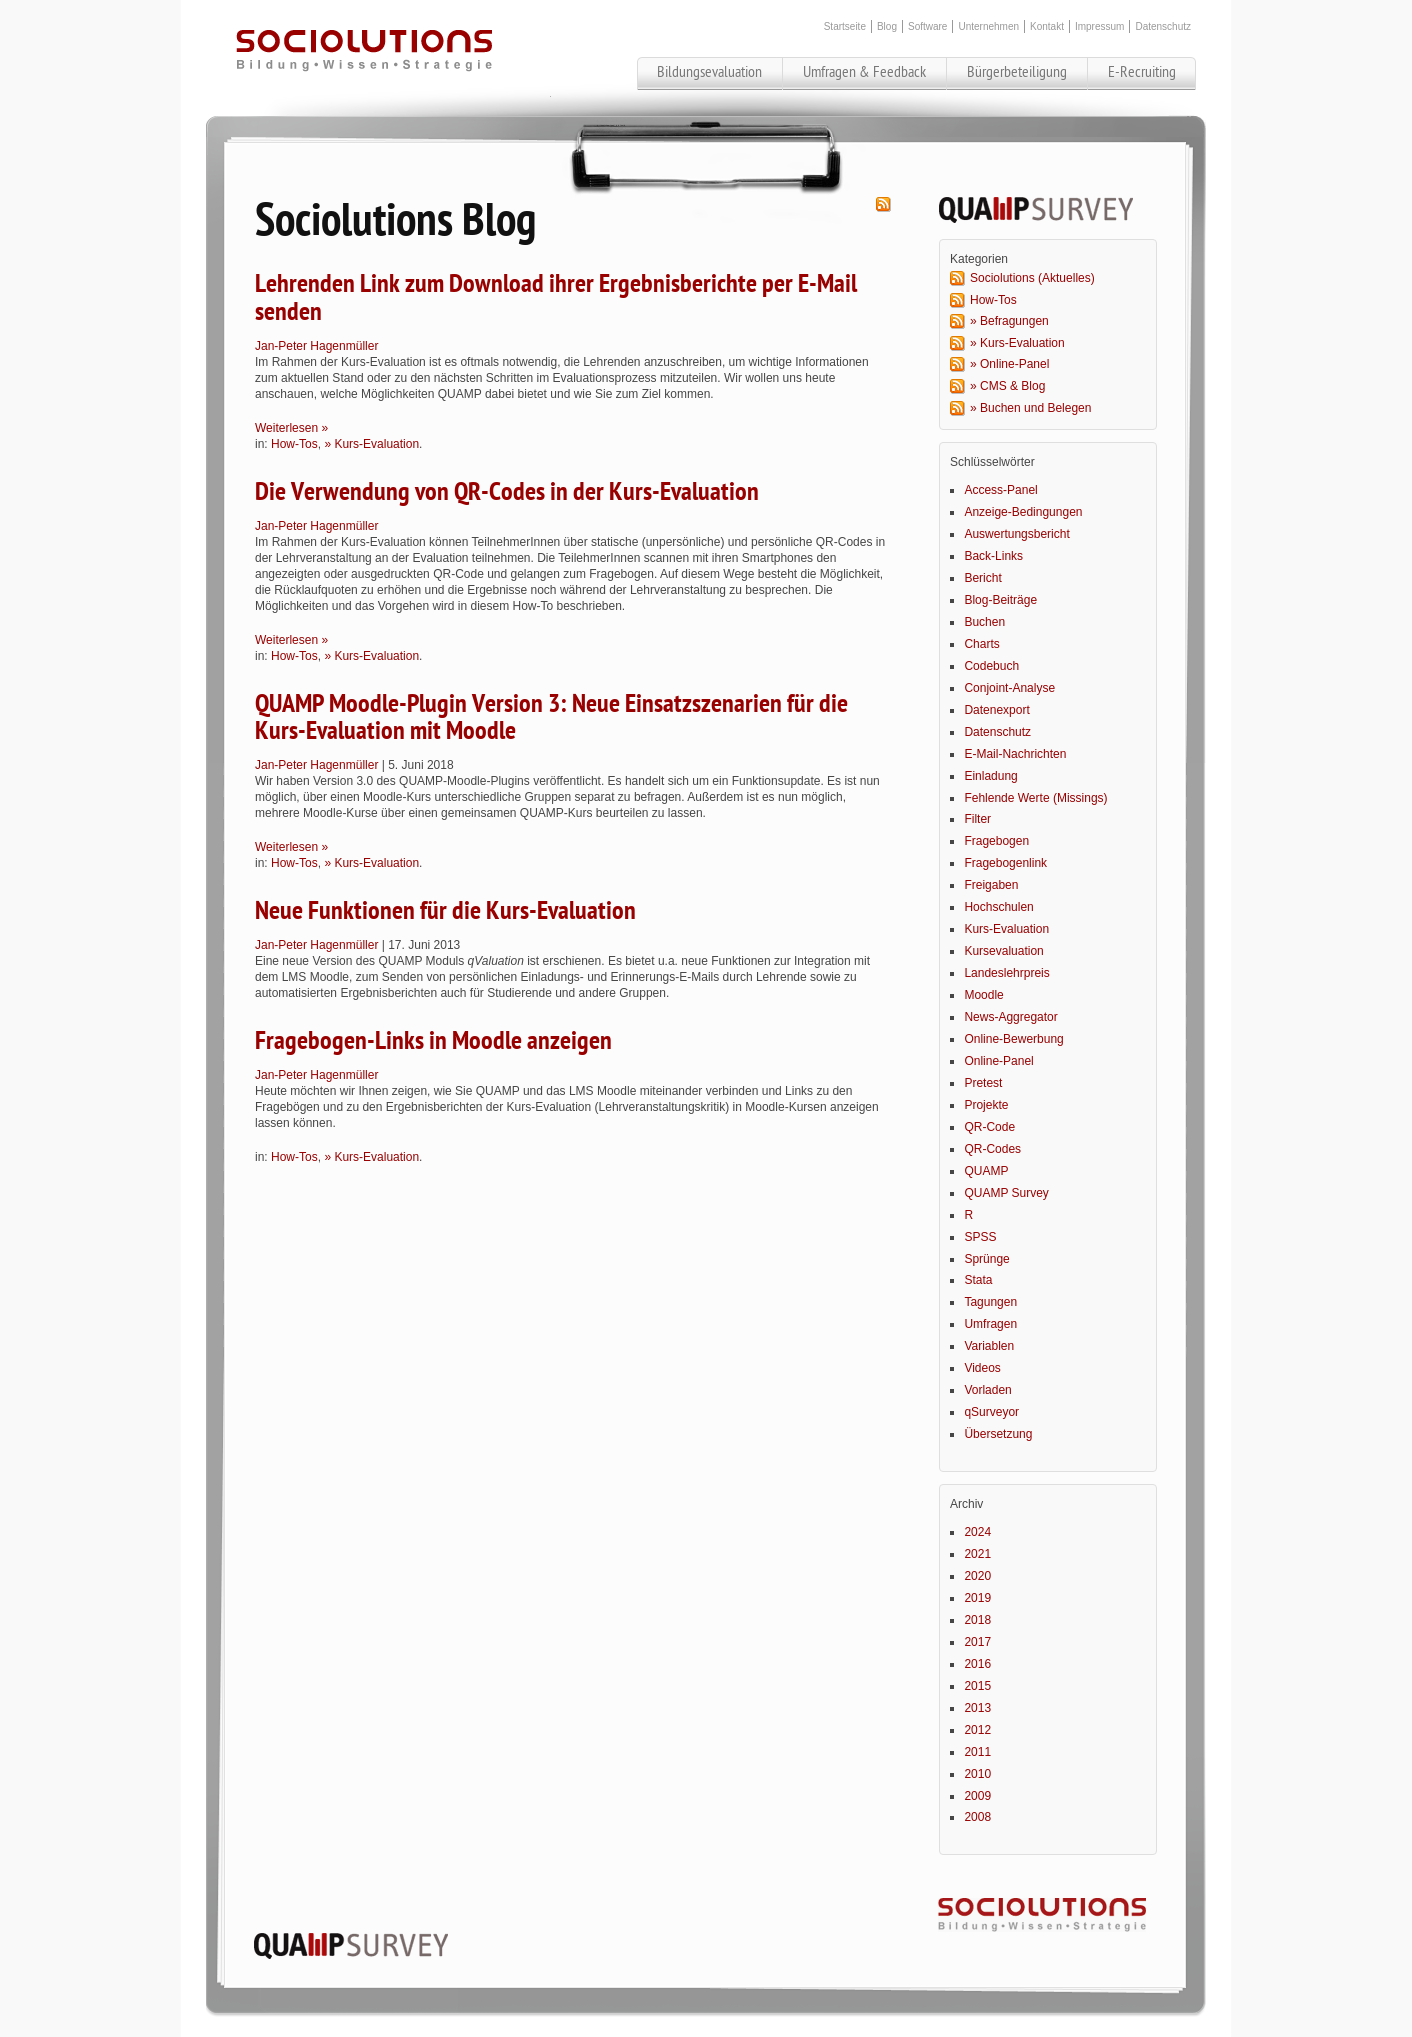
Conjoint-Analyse (1009, 688)
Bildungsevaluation (709, 72)
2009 (977, 1796)
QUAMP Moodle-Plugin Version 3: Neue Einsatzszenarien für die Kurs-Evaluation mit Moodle (551, 717)
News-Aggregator (1010, 1017)
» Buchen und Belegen (1030, 408)
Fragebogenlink (1005, 863)
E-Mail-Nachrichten (1015, 754)
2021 (977, 1554)
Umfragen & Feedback (864, 72)
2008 (977, 1817)
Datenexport (996, 710)
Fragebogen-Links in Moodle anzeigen (433, 1041)
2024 (977, 1532)
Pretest (983, 1083)
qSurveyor (991, 1412)
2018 (977, 1620)
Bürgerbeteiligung (1017, 72)
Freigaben (991, 885)
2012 (977, 1730)
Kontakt (1047, 26)
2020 (977, 1576)
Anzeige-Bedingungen (1023, 512)
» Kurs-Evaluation (371, 444)
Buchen (984, 622)
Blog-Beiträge (1000, 600)
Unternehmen (988, 26)
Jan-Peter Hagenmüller (316, 346)
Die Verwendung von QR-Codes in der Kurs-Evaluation (507, 492)
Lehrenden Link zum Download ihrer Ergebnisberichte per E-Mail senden (556, 297)
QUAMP (986, 1171)
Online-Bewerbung (1013, 1039)
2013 (977, 1708)
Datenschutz (1163, 26)
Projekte (986, 1105)
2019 (977, 1598)
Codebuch (991, 666)
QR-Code (989, 1127)
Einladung (990, 776)
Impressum (1099, 26)
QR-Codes (992, 1149)
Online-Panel (998, 1061)
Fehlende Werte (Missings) (1035, 798)
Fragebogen (996, 841)
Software (927, 26)
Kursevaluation (1003, 951)
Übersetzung (998, 1434)
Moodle (983, 995)
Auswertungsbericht (1016, 534)
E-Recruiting (1142, 72)
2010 (977, 1774)
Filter (977, 819)
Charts (981, 644)
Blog (887, 26)
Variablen (989, 1346)
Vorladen (987, 1390)
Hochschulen (998, 907)
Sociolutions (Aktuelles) (1032, 278)
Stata (978, 1280)
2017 (977, 1642)
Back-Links (993, 556)
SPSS (980, 1237)
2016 (977, 1664)
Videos (982, 1368)
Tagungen (990, 1302)
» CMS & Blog (1007, 386)
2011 (977, 1752)
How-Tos (294, 444)
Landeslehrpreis (1006, 973)
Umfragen (990, 1324)
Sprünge (986, 1259)
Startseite (845, 26)
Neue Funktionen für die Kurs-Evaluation (445, 911)
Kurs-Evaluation (1006, 929)
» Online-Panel (1009, 364)
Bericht (982, 578)
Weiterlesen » (291, 428)
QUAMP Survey (1006, 1193)
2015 (977, 1686)
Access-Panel (1000, 490)
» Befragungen (1009, 321)
